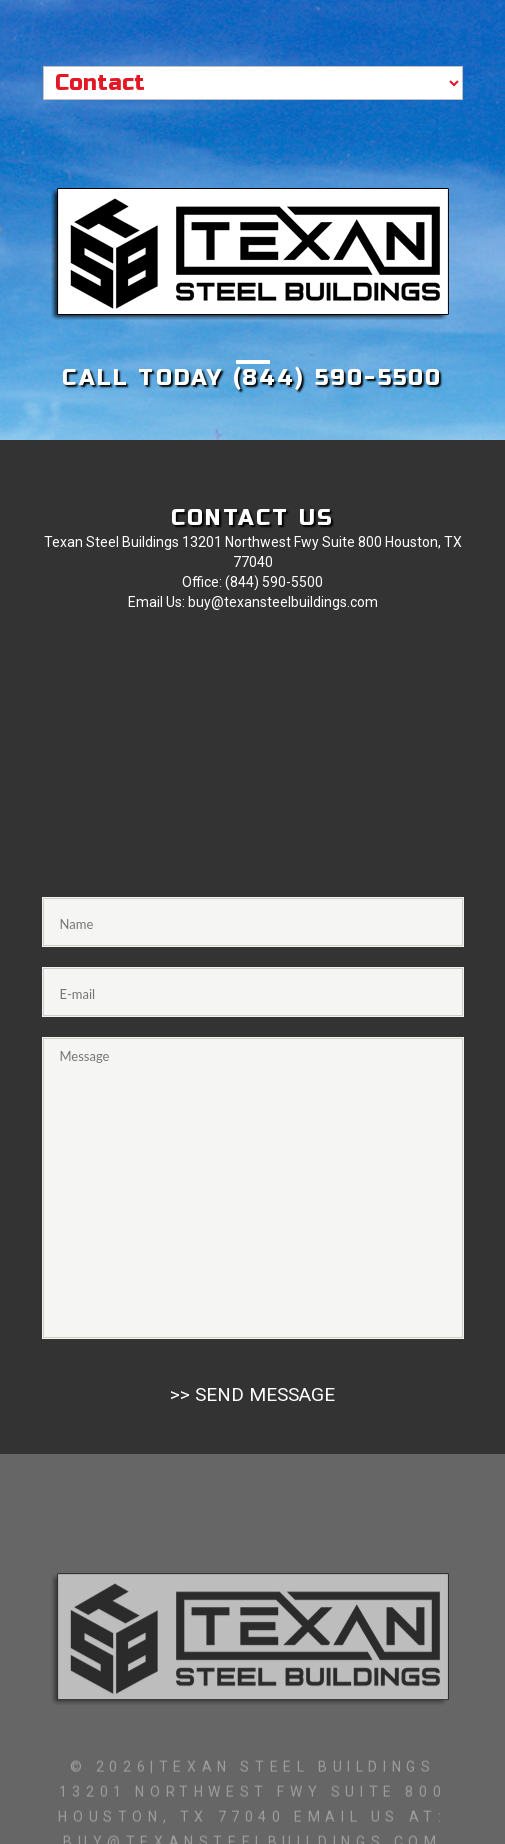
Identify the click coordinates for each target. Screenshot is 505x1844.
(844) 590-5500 (338, 378)
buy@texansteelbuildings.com (283, 602)
